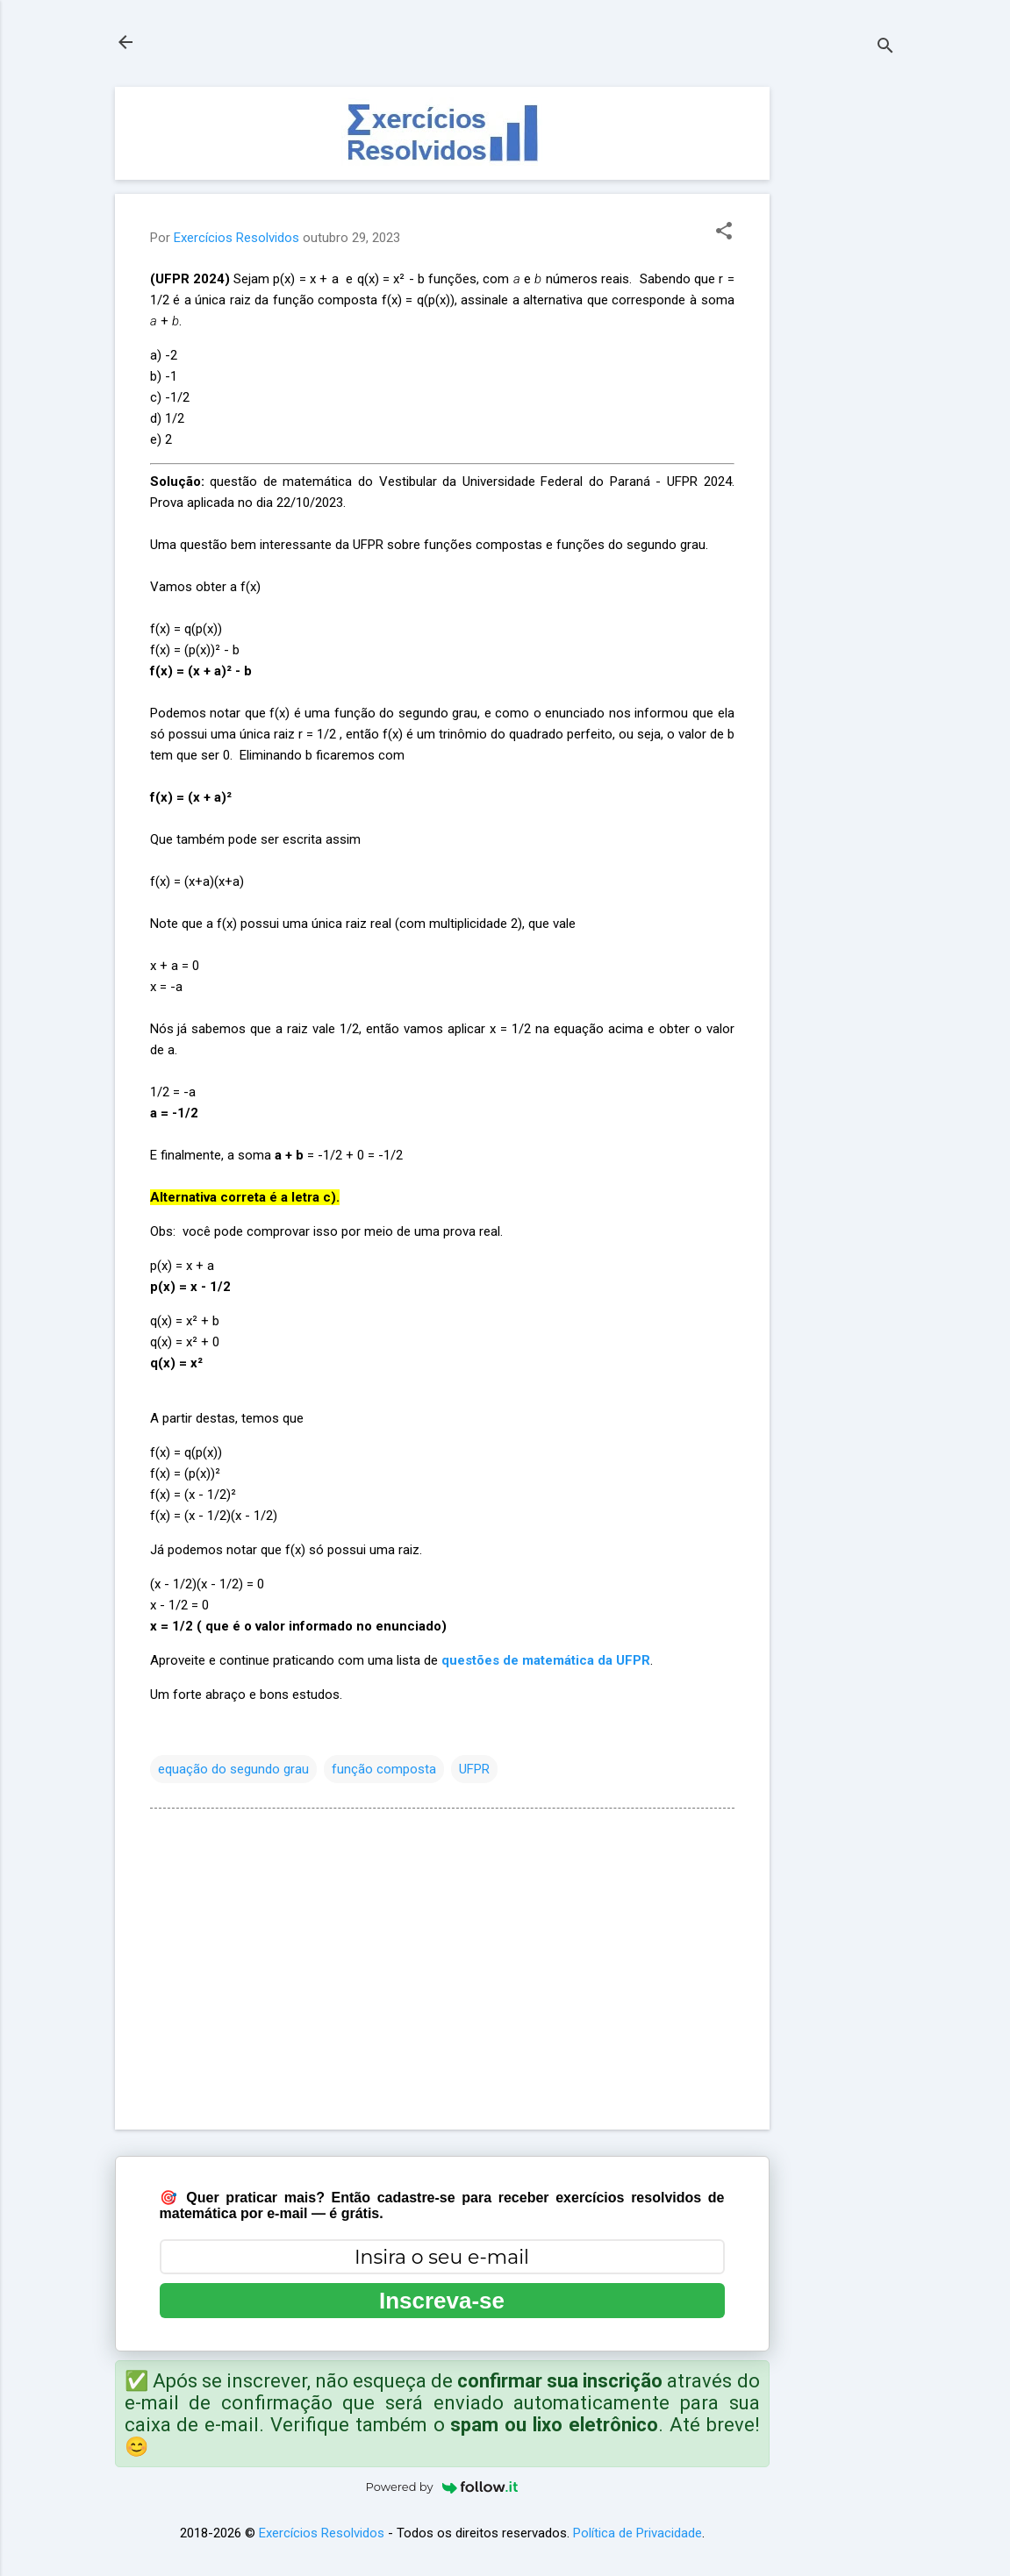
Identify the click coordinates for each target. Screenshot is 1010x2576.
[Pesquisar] (885, 48)
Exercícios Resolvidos (321, 2533)
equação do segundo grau (233, 1769)
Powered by (442, 2487)
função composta (384, 1769)
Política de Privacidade (637, 2533)
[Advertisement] (840, 350)
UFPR (474, 1769)
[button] (723, 232)
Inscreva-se (442, 2300)
